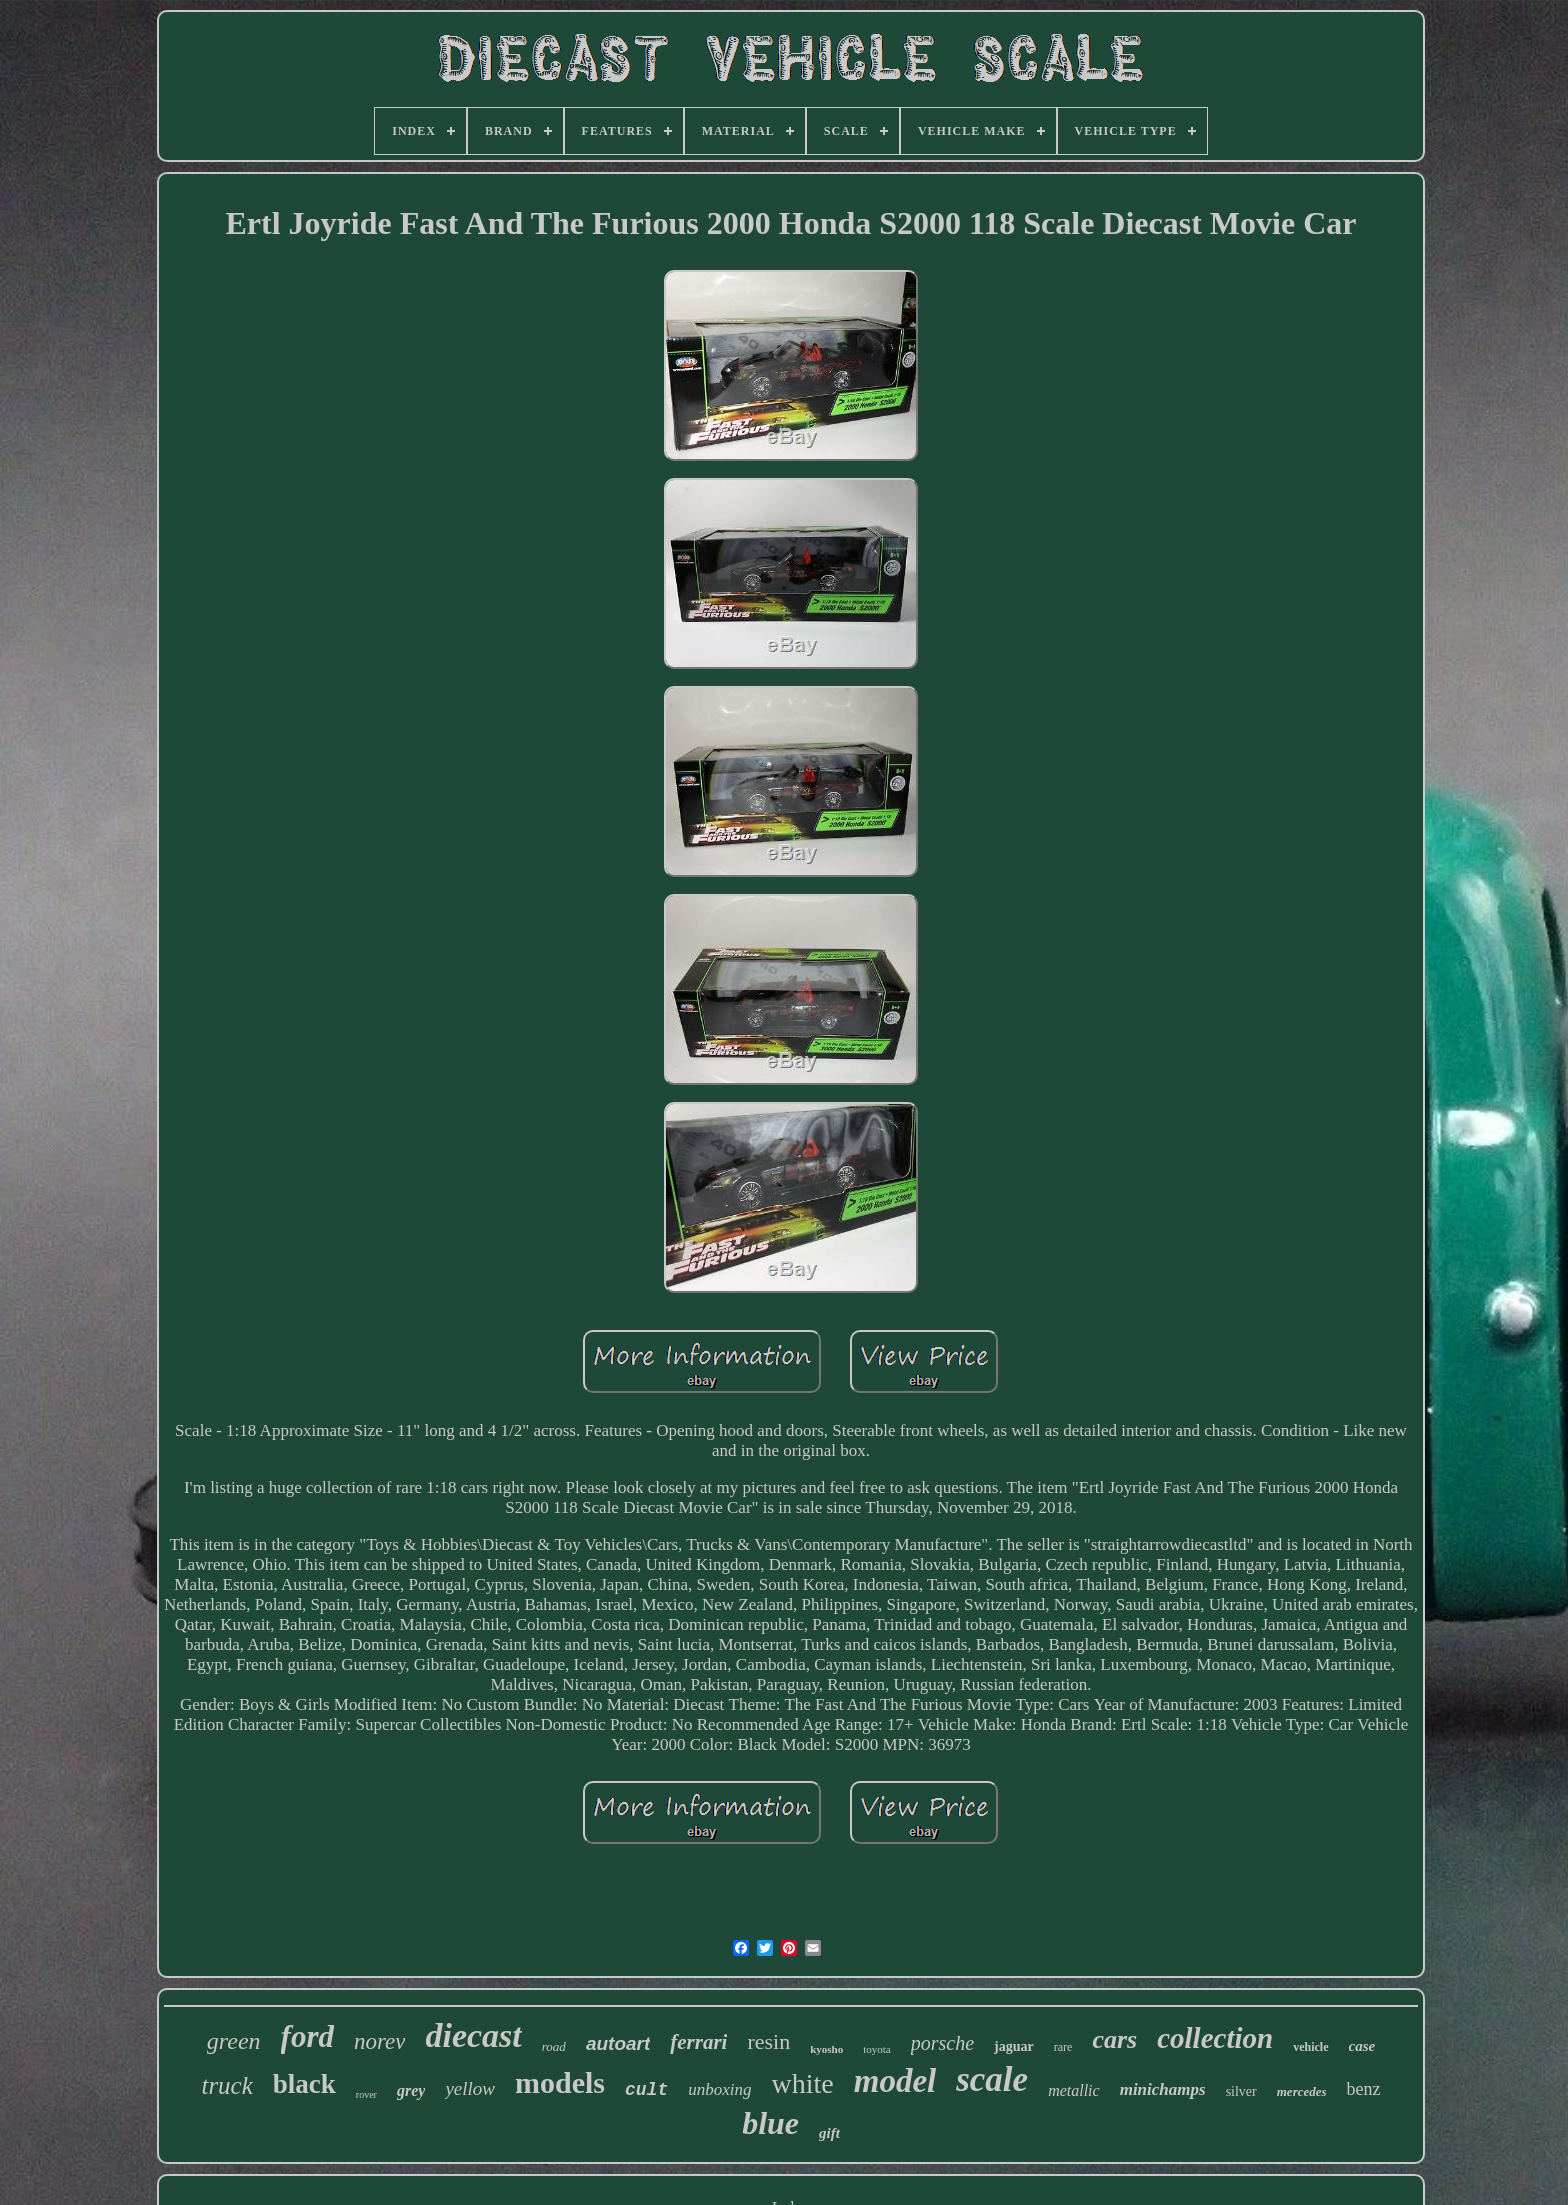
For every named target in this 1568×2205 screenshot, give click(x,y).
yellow (470, 2088)
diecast (473, 2035)
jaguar (1014, 2046)
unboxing (719, 2089)
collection (1215, 2038)
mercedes (1302, 2091)
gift (829, 2133)
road (554, 2046)
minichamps (1163, 2089)
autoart (618, 2043)
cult (646, 2090)
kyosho (826, 2049)
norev (380, 2041)
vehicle (1310, 2047)
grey (411, 2090)
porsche (942, 2043)
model (895, 2081)
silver (1241, 2091)
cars (1114, 2039)
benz (1364, 2089)
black (304, 2084)
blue (770, 2123)
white (803, 2083)
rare (1063, 2047)
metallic (1074, 2090)
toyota (877, 2049)
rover (366, 2094)
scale (992, 2079)
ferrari (698, 2042)
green (234, 2041)
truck (226, 2085)
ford (307, 2036)
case (1362, 2046)
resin (768, 2041)
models (560, 2082)
